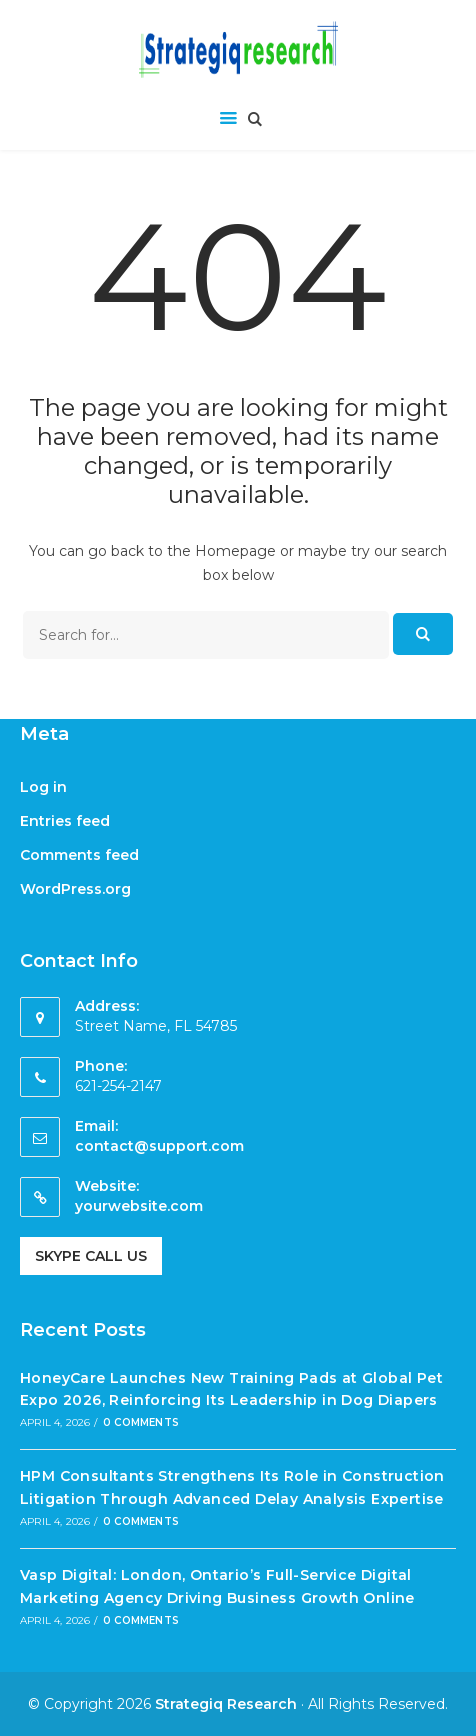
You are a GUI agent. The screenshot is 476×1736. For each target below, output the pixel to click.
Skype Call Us (91, 1256)
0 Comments (141, 1422)
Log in (43, 787)
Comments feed (79, 855)
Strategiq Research (226, 1704)
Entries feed (65, 821)
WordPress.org (75, 889)
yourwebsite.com (139, 1206)
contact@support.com (159, 1146)
